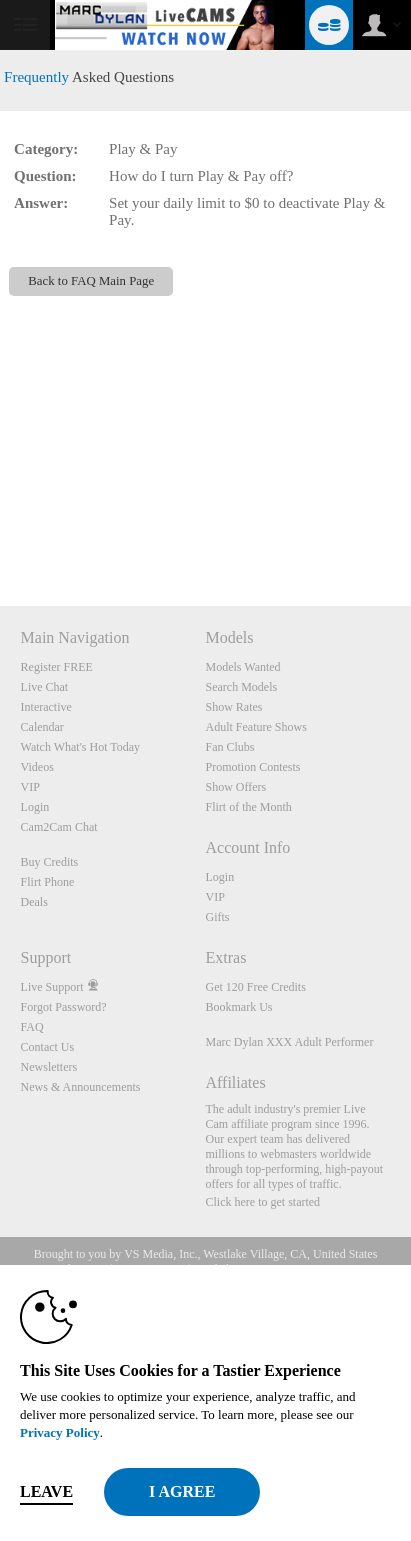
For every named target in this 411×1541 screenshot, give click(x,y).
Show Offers (235, 787)
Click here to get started (262, 1202)
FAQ (32, 1027)
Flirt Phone (48, 882)
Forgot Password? (64, 1007)
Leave (46, 1491)
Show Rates (233, 707)
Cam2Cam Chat (59, 827)
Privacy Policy (60, 1432)
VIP (30, 787)
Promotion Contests (252, 767)
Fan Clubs (229, 747)
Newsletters (49, 1067)
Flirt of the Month (248, 807)
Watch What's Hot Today (81, 747)
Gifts (217, 917)
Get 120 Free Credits (255, 987)
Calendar (42, 727)
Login (35, 807)
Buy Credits (50, 862)
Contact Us (48, 1047)
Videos (37, 767)
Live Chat (45, 687)
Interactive (46, 707)
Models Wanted (242, 667)
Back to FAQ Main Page (91, 281)
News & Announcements (81, 1087)
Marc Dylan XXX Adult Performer (289, 1042)
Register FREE (57, 667)
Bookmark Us (238, 1007)
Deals (34, 902)
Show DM (0, 531)
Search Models (241, 687)
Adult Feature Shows (255, 727)
